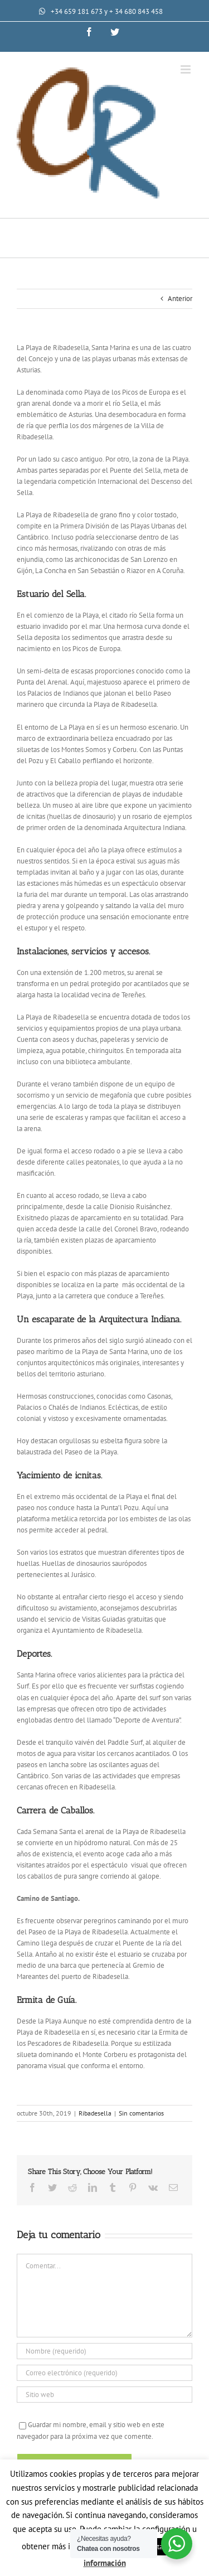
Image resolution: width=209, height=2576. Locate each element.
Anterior (180, 298)
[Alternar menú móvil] (186, 69)
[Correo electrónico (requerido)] (104, 2373)
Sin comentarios (141, 2113)
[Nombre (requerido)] (104, 2351)
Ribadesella (95, 2113)
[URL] (104, 2394)
